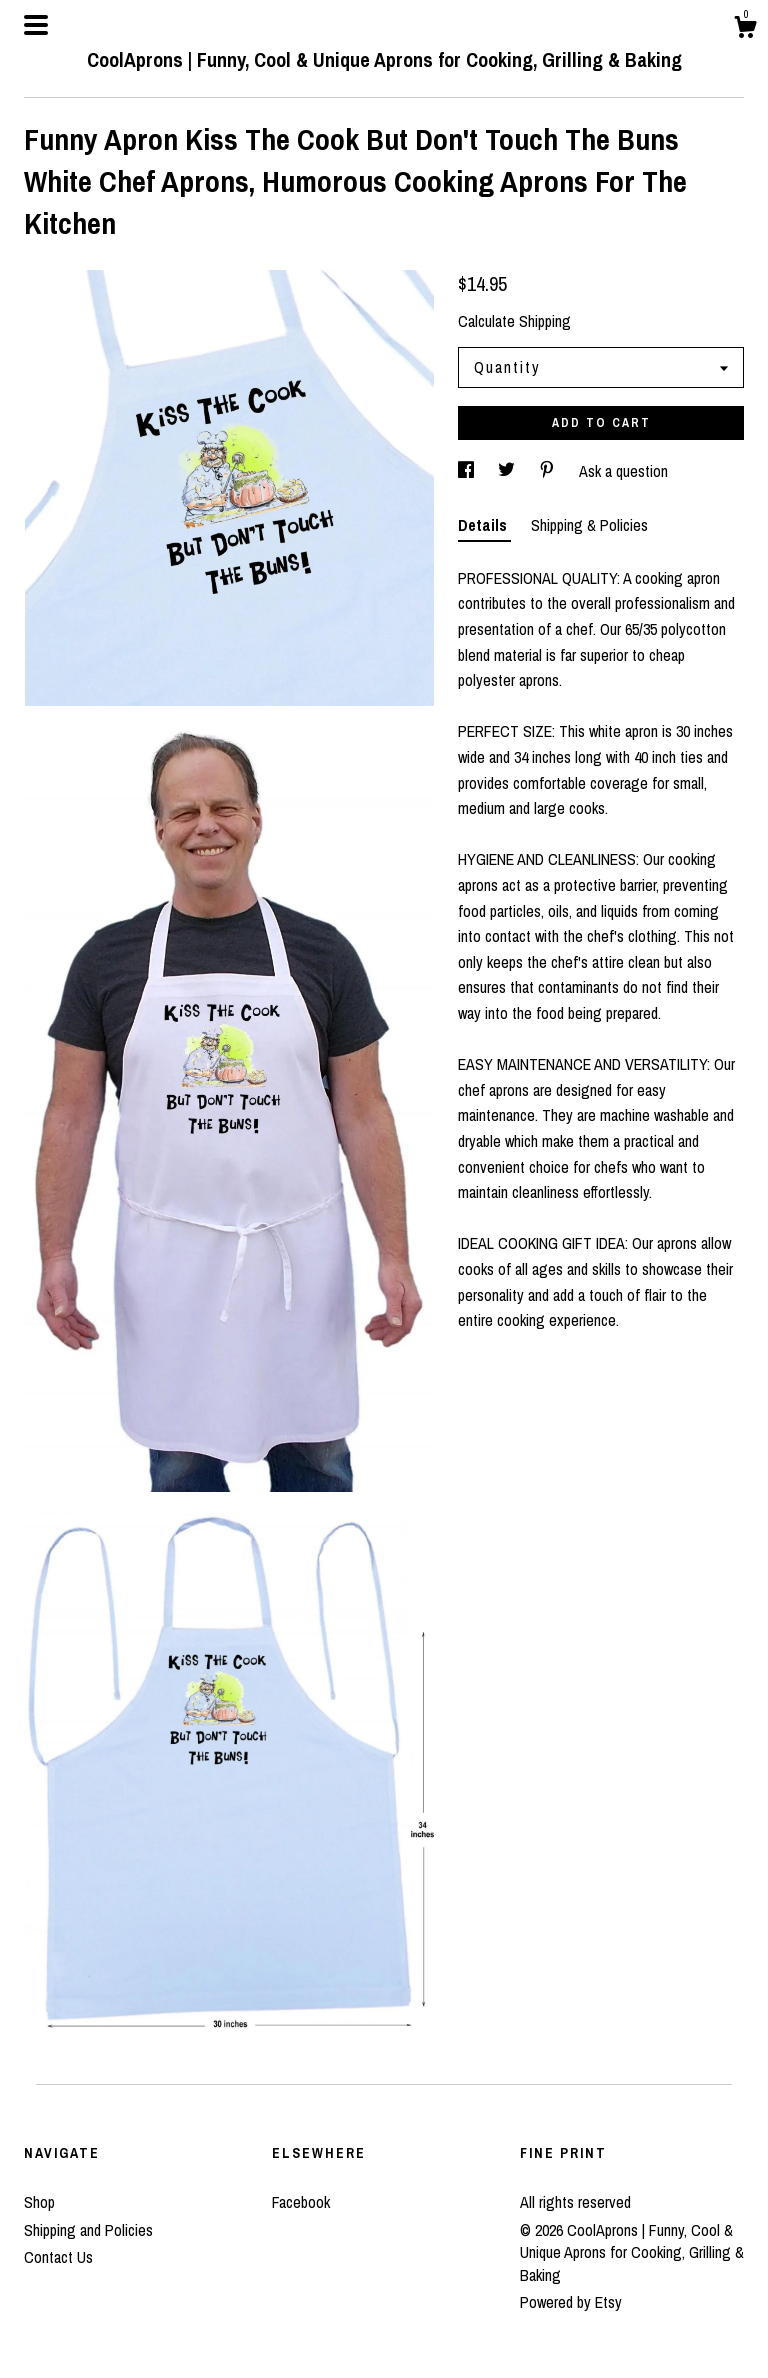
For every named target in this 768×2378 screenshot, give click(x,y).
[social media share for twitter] (508, 471)
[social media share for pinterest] (549, 471)
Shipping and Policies (88, 2230)
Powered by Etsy (571, 2302)
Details (484, 525)
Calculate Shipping (514, 321)
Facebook (301, 2202)
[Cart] (745, 30)
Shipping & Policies (589, 525)
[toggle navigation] (36, 25)
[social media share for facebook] (468, 471)
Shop (39, 2202)
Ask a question (623, 471)
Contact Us (58, 2257)
